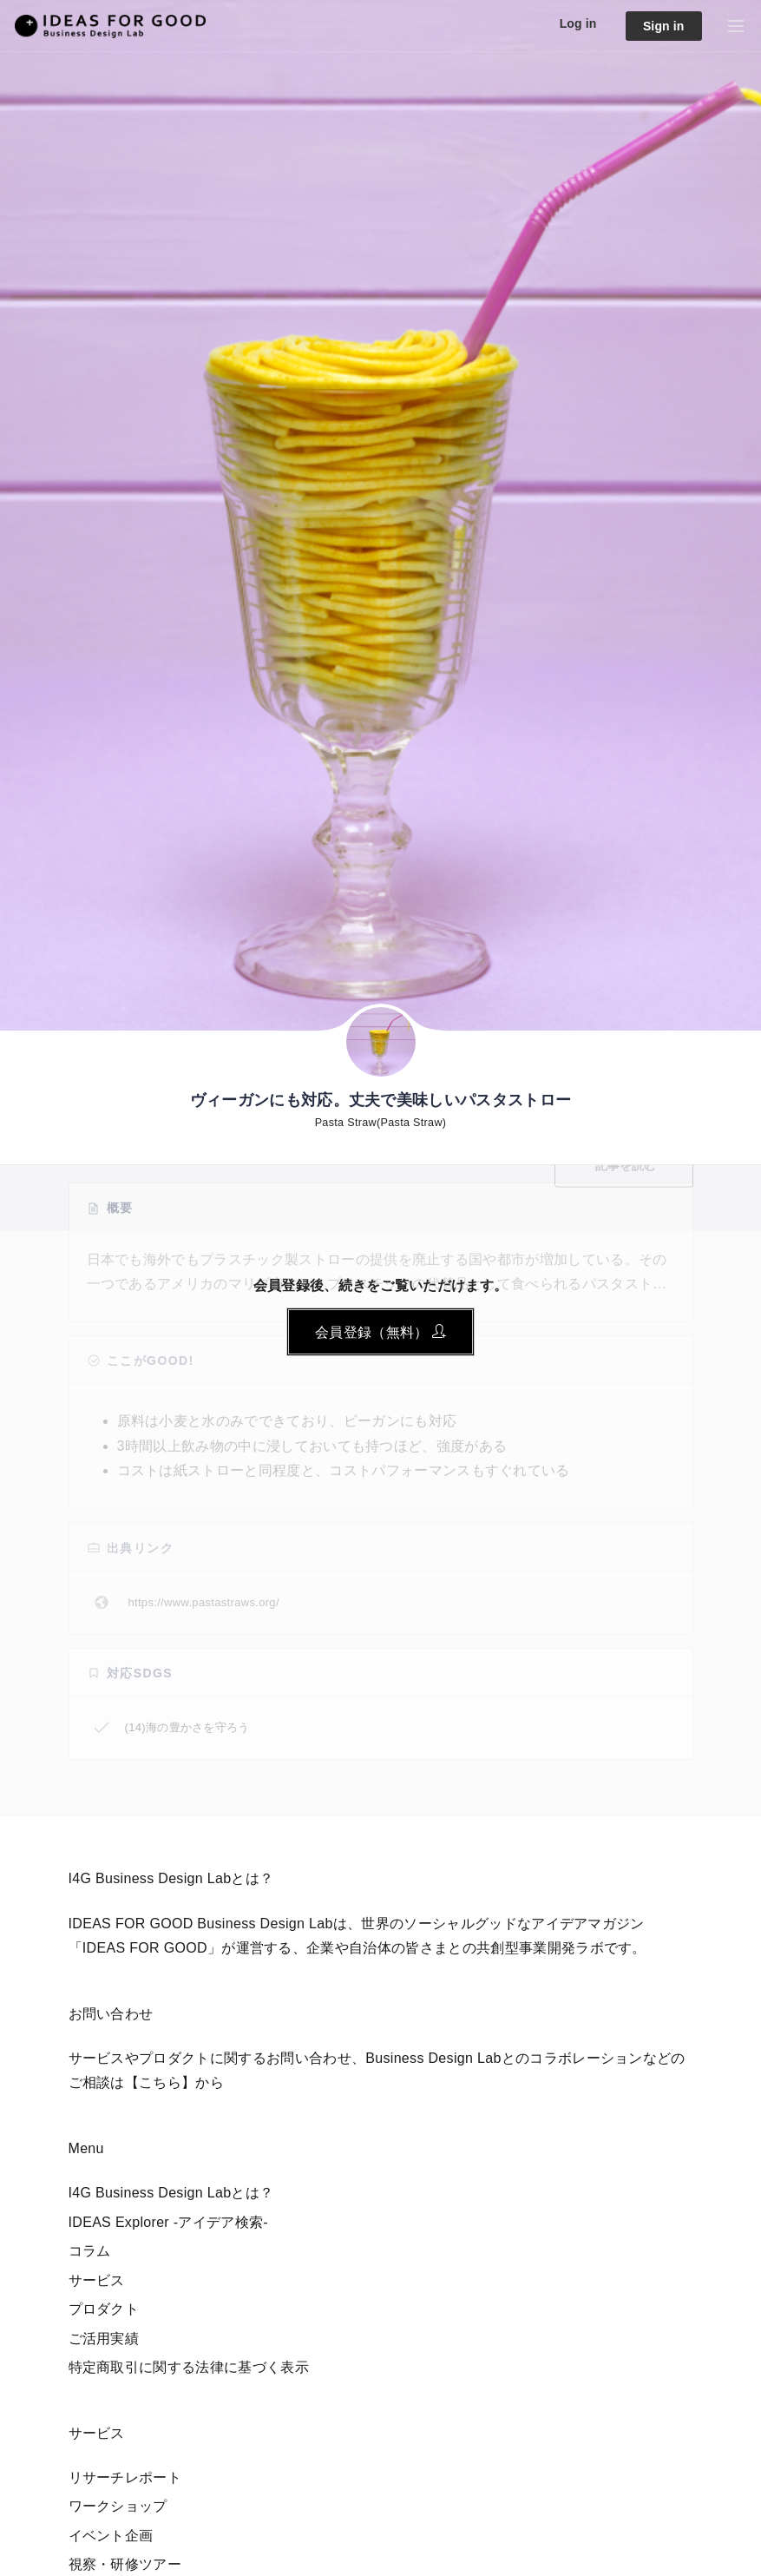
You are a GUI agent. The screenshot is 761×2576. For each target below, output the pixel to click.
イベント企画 (111, 2535)
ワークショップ (118, 2506)
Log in (578, 23)
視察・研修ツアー (125, 2564)
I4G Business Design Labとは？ (171, 2192)
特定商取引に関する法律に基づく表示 (189, 2367)
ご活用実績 (104, 2338)
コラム (90, 2250)
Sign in (664, 26)
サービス (97, 2280)
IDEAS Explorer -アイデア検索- (169, 2222)
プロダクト (104, 2309)
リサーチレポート (125, 2477)
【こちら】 (160, 2082)
